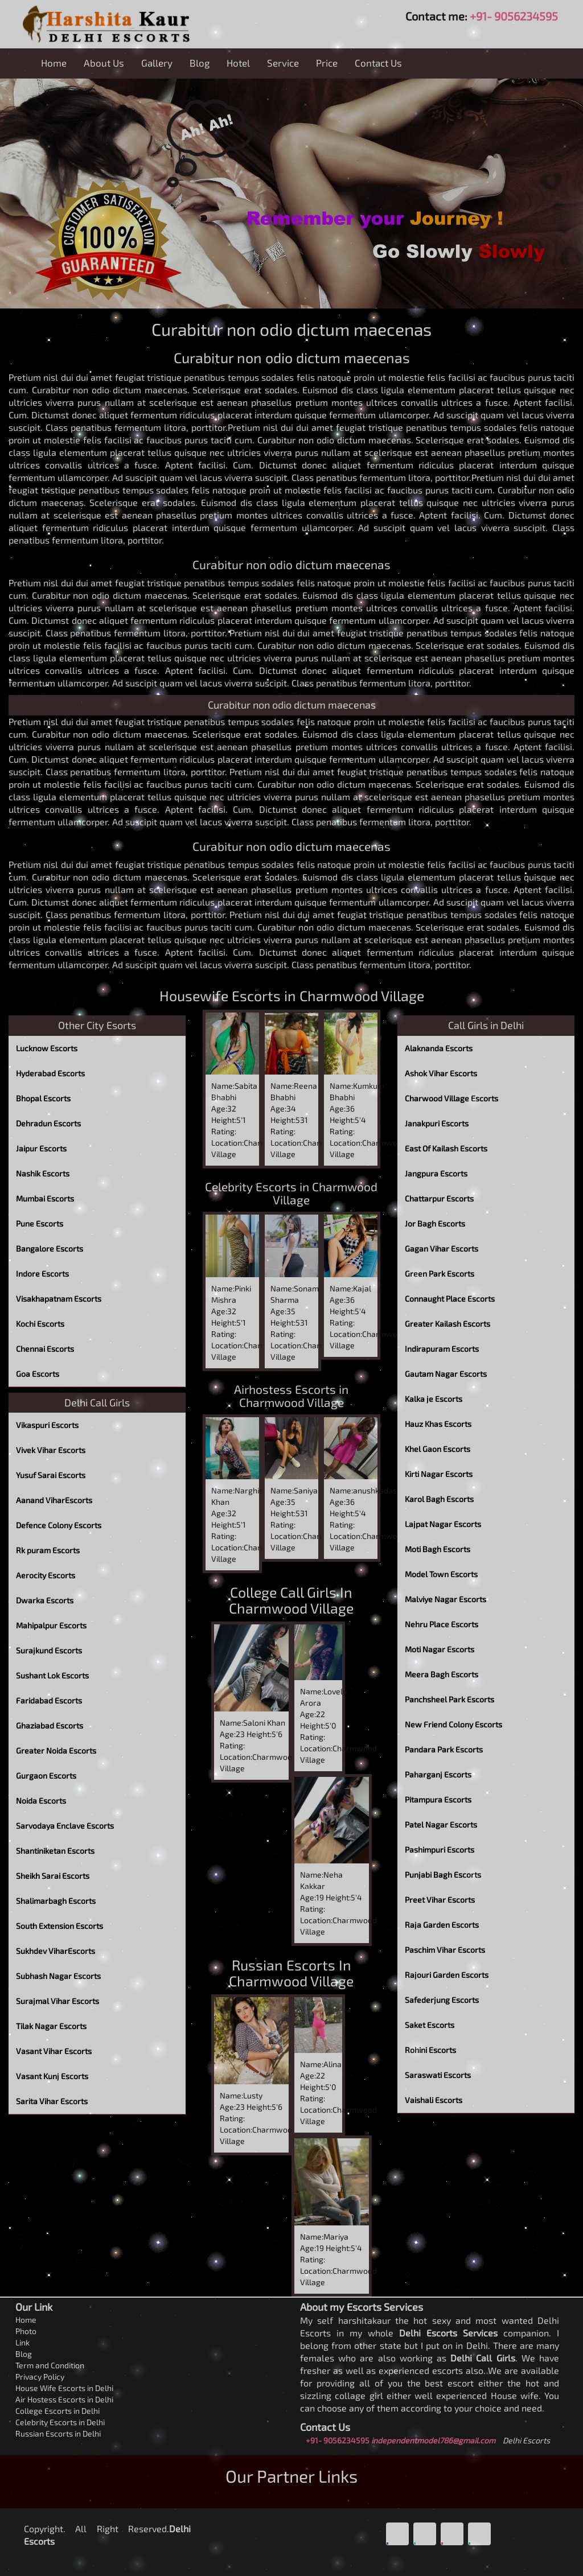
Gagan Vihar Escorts (441, 1248)
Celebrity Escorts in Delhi (60, 2422)
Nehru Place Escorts (441, 1624)
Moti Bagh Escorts (437, 1549)
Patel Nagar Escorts (441, 1824)
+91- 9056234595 (514, 16)
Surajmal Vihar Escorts (57, 2001)
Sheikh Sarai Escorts (52, 1875)
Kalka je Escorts (433, 1399)
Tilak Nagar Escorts (51, 2026)
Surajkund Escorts (49, 1650)
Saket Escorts (429, 2025)
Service (283, 62)
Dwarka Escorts (44, 1600)
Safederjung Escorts (442, 2000)
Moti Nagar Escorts (439, 1649)
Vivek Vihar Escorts (50, 1450)
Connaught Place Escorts (450, 1298)
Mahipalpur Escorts (51, 1625)
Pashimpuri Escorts (439, 1849)
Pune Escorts (39, 1223)
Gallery (157, 62)
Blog (200, 62)
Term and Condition (49, 2365)
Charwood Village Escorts (451, 1098)
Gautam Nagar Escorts (446, 1373)
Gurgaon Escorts (46, 1775)
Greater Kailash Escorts (447, 1323)
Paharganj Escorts (438, 1774)
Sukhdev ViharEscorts (55, 1951)
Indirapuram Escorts (442, 1348)
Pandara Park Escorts (444, 1749)
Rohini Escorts (430, 2050)
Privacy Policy (39, 2376)
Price (327, 62)
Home (54, 62)
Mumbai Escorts (45, 1198)
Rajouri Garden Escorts (446, 1975)
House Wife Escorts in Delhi (64, 2388)
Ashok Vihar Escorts (441, 1073)
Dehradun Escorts (48, 1123)
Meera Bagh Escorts (441, 1674)
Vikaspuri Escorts (47, 1425)
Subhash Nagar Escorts (58, 1976)
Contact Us (378, 62)
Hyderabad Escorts (50, 1073)
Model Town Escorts (441, 1574)
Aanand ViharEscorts (54, 1500)
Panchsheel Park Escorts (449, 1699)
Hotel (238, 62)
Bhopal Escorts (43, 1098)
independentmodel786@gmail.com (433, 2440)
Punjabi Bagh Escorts (443, 1874)
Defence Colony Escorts (58, 1525)
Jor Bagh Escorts (435, 1223)
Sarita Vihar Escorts (52, 2101)
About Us (104, 62)
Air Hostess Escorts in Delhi (64, 2399)
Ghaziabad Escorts (49, 1725)
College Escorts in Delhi (57, 2410)
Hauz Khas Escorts (438, 1424)
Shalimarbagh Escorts (56, 1901)
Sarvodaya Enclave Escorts (65, 1825)
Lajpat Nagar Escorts (443, 1524)
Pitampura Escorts (438, 1799)
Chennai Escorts (45, 1348)
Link (22, 2342)
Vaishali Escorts (433, 2100)
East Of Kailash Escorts (446, 1148)
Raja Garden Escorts (442, 1924)
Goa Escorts (37, 1373)
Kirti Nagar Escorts (439, 1474)
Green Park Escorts (439, 1273)
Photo (25, 2331)
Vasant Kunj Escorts (52, 2076)
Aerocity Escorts (45, 1575)
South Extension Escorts (59, 1926)
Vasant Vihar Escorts (54, 2051)
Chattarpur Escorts (439, 1198)
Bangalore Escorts (49, 1248)
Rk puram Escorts (48, 1550)
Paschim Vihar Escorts (445, 1949)
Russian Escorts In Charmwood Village (291, 1972)
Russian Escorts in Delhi (58, 2433)
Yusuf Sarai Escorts (50, 1475)
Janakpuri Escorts (437, 1123)
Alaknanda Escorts (439, 1048)
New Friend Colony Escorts (453, 1724)
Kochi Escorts (40, 1323)
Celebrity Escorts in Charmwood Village (291, 1193)
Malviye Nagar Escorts (445, 1599)
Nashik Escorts (42, 1173)
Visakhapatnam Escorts (58, 1298)
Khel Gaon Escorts (437, 1449)
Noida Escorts (41, 1800)
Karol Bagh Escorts (439, 1499)
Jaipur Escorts (41, 1148)
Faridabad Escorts (49, 1700)
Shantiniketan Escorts (55, 1850)
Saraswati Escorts (438, 2075)
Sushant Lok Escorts (52, 1675)
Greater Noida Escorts (56, 1750)
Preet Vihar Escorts (440, 1899)
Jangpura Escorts (436, 1173)
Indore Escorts (42, 1273)
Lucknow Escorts (46, 1048)
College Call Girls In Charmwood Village (291, 1599)
